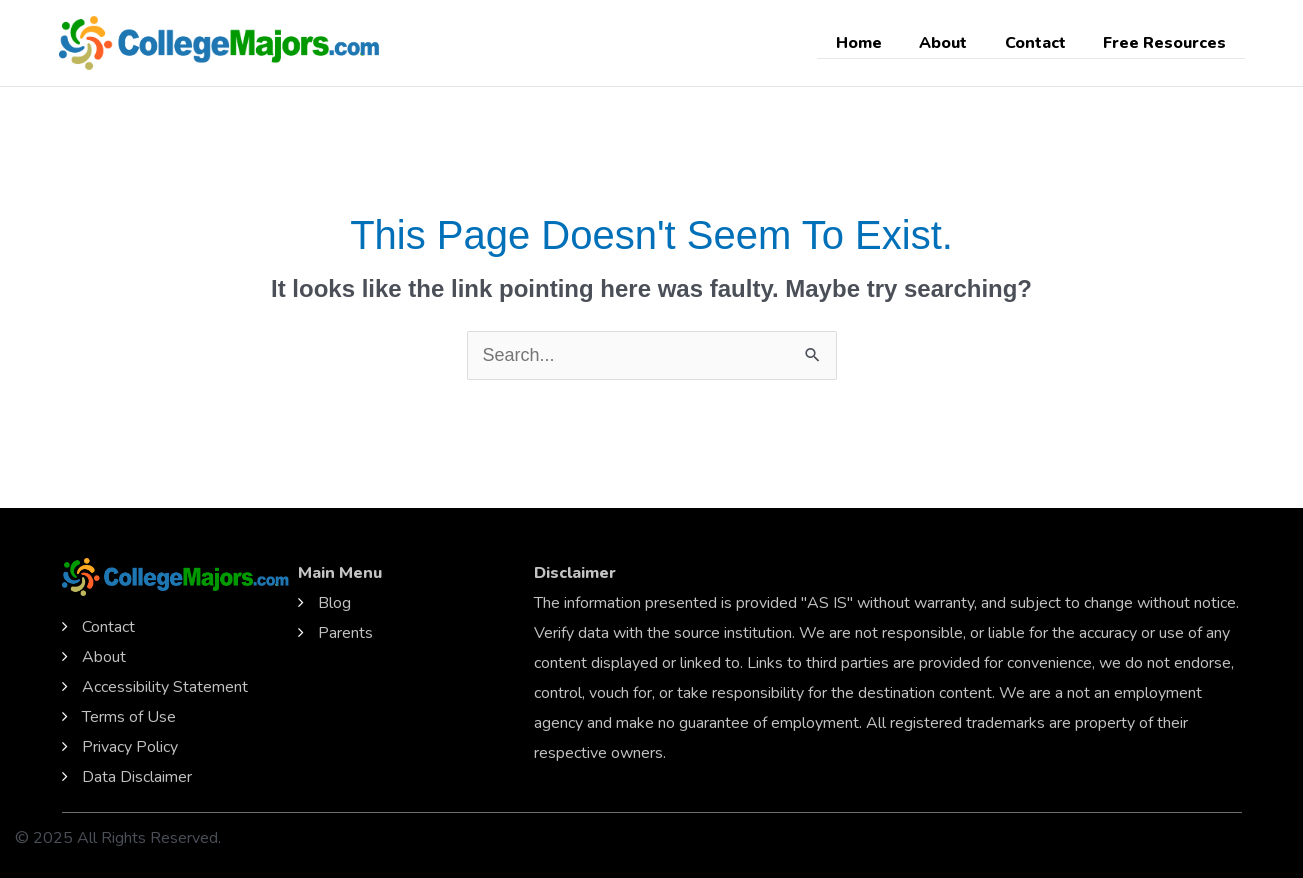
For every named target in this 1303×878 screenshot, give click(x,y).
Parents (345, 633)
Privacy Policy (130, 747)
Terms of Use (129, 717)
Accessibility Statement (165, 687)
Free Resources (1167, 43)
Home (878, 43)
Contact (1043, 43)
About (957, 43)
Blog (334, 603)
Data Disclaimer (137, 777)
